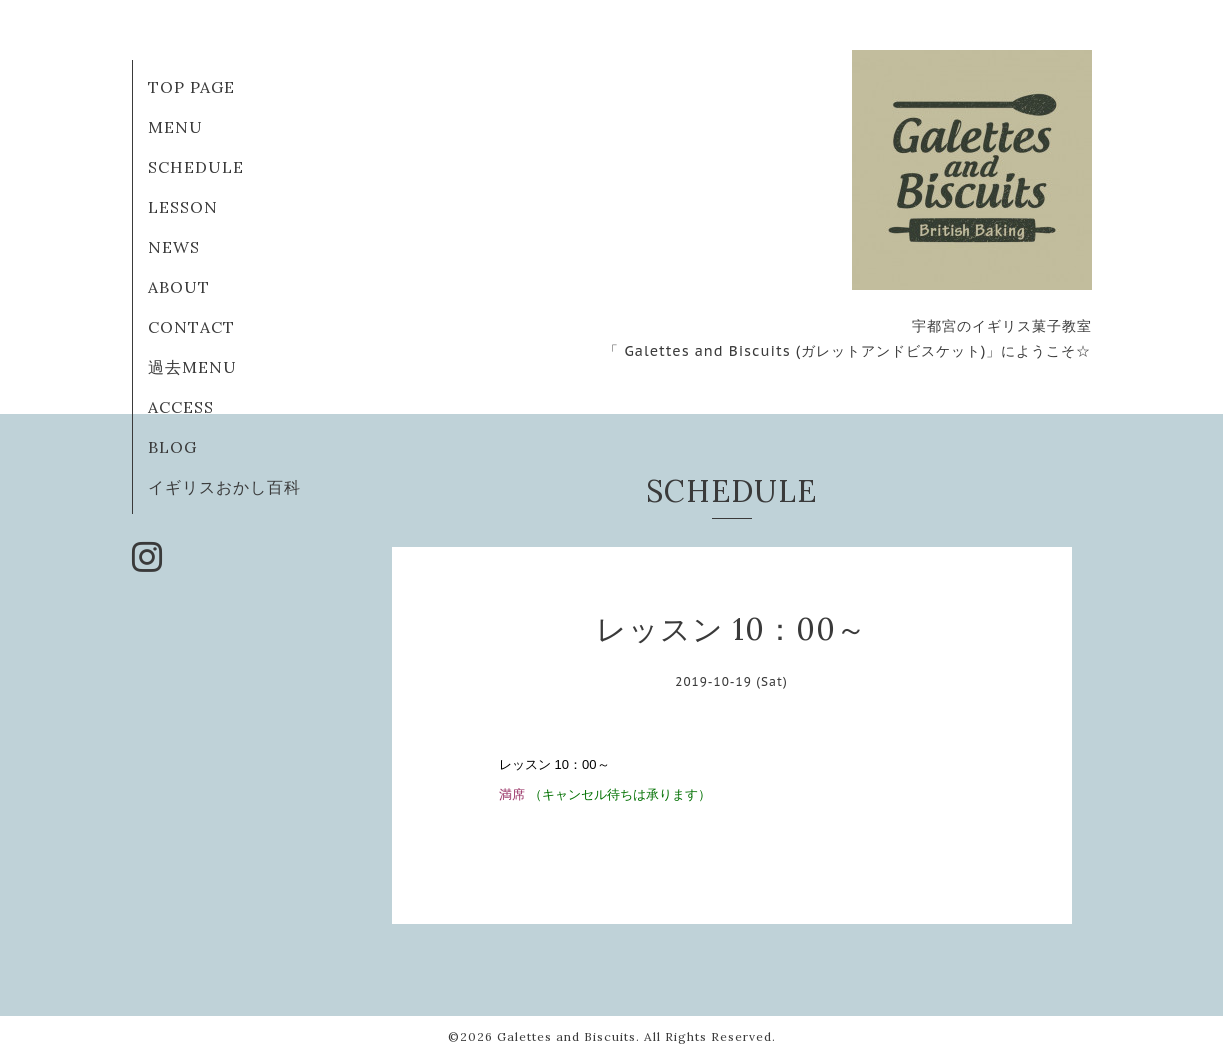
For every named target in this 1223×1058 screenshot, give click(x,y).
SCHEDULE (196, 167)
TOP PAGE (191, 87)
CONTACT (191, 327)
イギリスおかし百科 (224, 487)
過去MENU (192, 367)
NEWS (174, 247)
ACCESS (181, 407)
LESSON (183, 207)
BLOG (172, 447)
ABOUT (179, 287)
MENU (175, 127)
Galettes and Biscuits (566, 1036)
